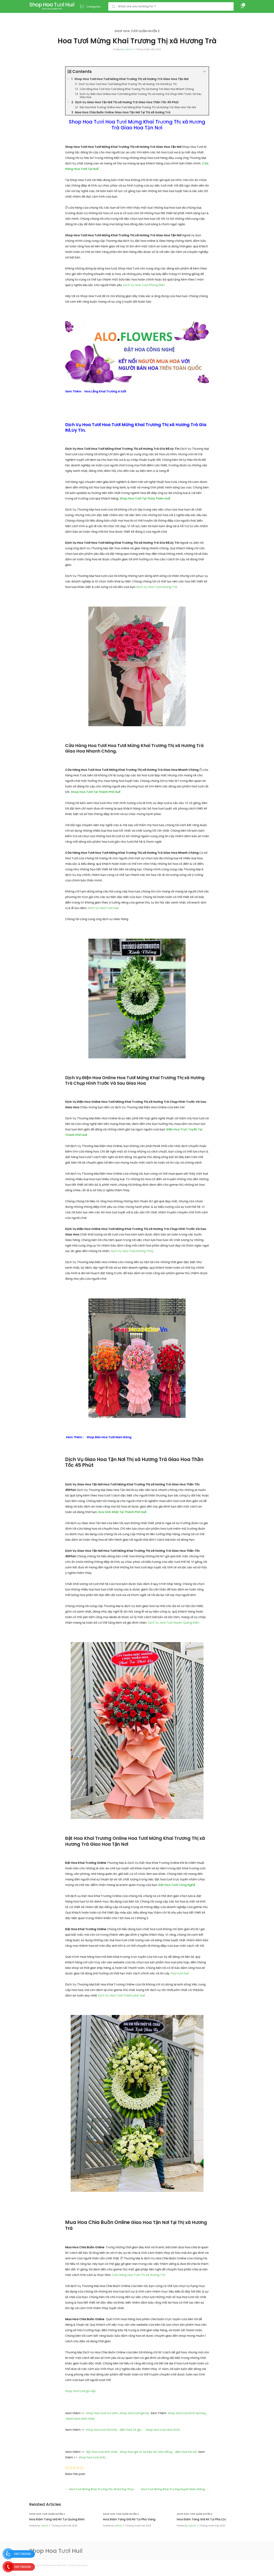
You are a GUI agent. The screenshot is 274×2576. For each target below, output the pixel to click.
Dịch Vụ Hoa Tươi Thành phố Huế (121, 1995)
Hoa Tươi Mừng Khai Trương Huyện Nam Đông (171, 2489)
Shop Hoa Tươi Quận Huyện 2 (137, 31)
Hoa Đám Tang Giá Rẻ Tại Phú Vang (129, 2524)
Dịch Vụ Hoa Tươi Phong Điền (144, 285)
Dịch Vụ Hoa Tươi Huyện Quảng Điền (173, 1623)
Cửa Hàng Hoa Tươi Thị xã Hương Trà (138, 2275)
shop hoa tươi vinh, (92, 2457)
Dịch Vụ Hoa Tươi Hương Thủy (132, 1251)
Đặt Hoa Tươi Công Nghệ (176, 1885)
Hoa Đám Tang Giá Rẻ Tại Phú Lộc (201, 2524)
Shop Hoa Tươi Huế (56, 2570)
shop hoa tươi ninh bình (162, 2430)
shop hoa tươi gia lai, (134, 2413)
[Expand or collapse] (204, 72)
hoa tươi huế (180, 1973)
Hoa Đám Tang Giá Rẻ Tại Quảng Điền (57, 2524)
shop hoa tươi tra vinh (102, 2413)
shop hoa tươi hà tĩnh (101, 2430)
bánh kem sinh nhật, (81, 2419)
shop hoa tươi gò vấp (80, 2391)
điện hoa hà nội (186, 2452)
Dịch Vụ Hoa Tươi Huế (103, 908)
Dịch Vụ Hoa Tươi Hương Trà (156, 587)
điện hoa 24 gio (131, 2430)
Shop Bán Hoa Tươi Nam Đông (109, 1437)
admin (128, 49)
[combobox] (171, 6)
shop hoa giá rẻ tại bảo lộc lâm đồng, (146, 2452)
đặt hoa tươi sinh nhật (102, 2452)
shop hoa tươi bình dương (186, 2413)
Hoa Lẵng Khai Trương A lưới (105, 391)
